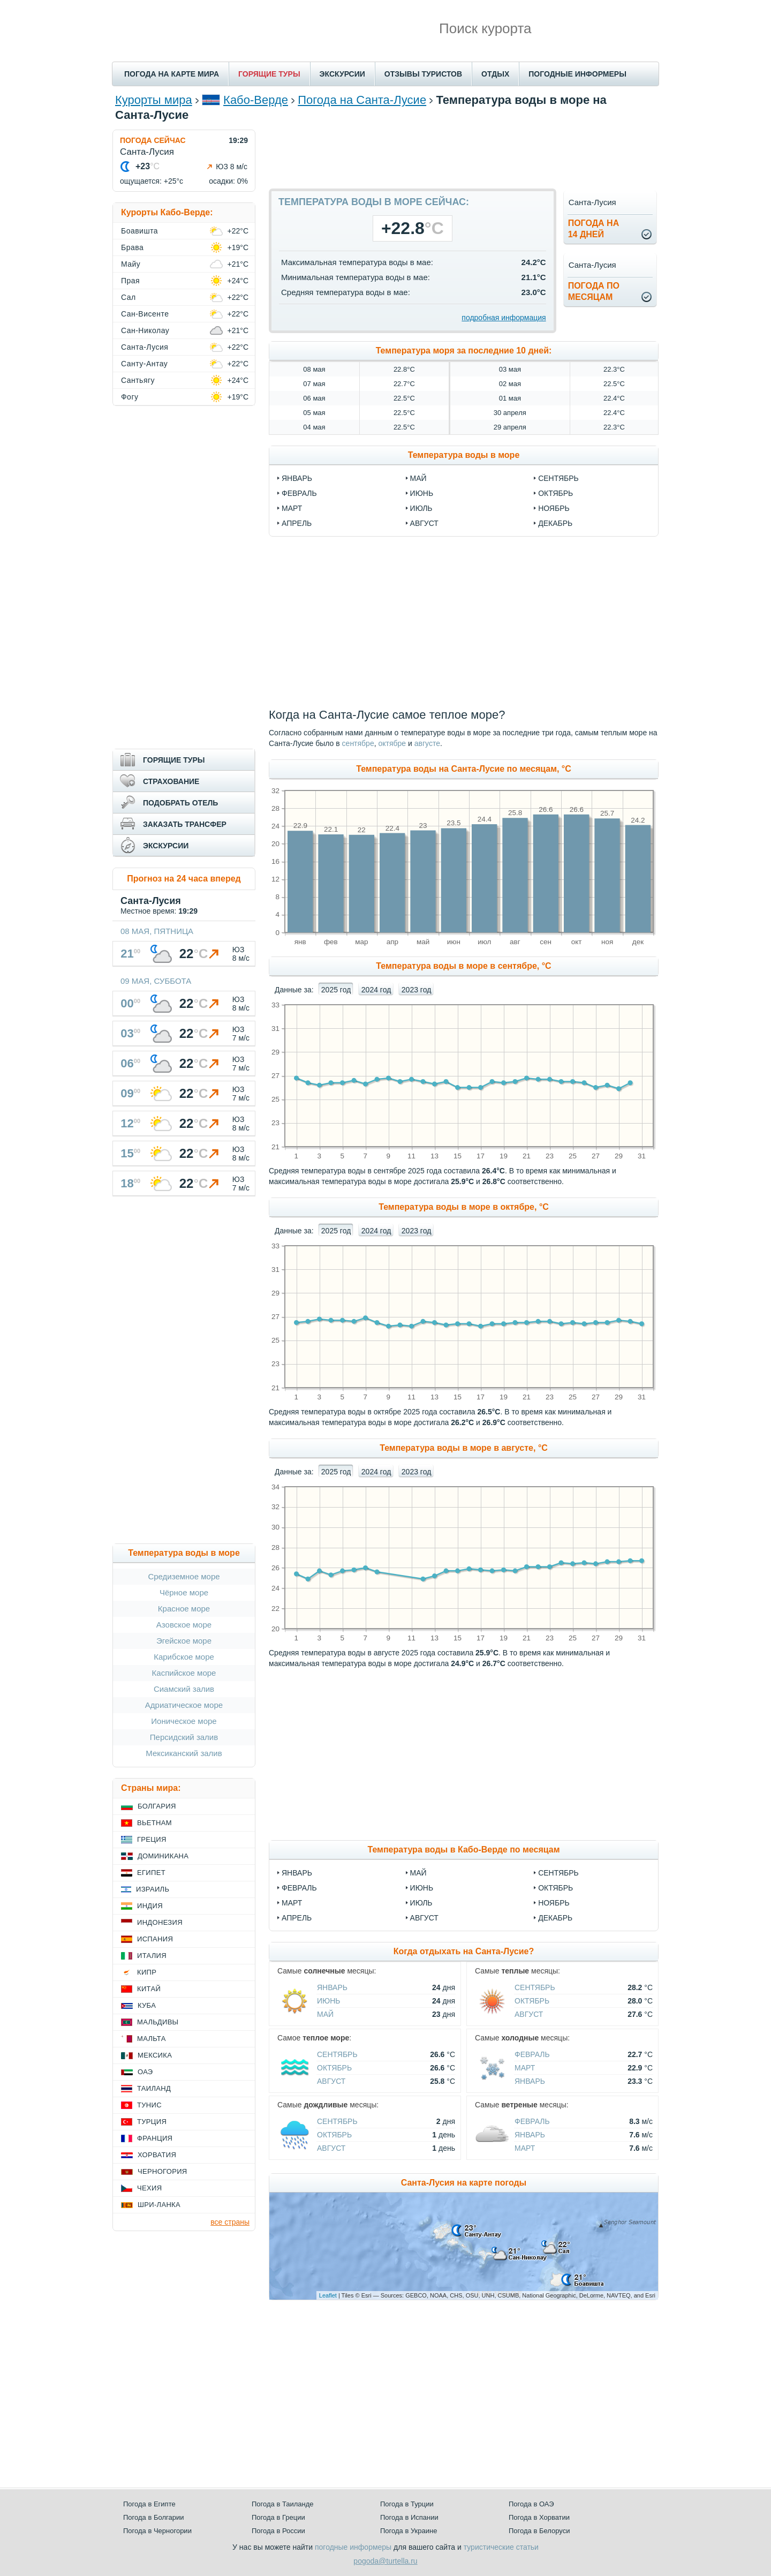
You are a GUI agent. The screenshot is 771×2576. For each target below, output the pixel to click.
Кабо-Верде (255, 100)
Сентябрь (558, 1873)
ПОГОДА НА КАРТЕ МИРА (171, 74)
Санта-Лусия (144, 347)
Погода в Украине (408, 2531)
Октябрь (555, 1888)
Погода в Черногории (157, 2531)
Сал (128, 297)
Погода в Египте (149, 2504)
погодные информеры (353, 2547)
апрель (297, 523)
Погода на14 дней (593, 229)
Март (292, 1903)
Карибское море (184, 1656)
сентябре (358, 743)
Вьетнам (154, 1823)
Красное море (184, 1608)
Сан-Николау (145, 330)
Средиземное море (184, 1576)
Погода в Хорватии (539, 2517)
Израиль (152, 1889)
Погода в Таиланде (283, 2504)
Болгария (157, 1806)
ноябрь (554, 508)
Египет (151, 1873)
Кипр (146, 1972)
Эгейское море (183, 1640)
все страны (230, 2222)
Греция (152, 1839)
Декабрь (555, 1918)
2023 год (416, 989)
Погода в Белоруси (539, 2531)
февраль (299, 493)
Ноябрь (554, 1903)
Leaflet (328, 2295)
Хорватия (157, 2155)
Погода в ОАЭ (531, 2504)
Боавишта (139, 231)
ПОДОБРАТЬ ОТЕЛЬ (180, 803)
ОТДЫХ (495, 74)
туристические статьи (501, 2547)
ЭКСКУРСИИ (342, 74)
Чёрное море (184, 1592)
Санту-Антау (144, 363)
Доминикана (163, 1856)
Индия (150, 1906)
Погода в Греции (278, 2517)
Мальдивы (157, 2022)
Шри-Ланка (159, 2205)
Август (424, 1918)
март (292, 508)
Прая (130, 280)
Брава (132, 247)
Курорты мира (153, 100)
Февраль (299, 1888)
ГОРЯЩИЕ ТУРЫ (269, 74)
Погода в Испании (409, 2517)
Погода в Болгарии (153, 2517)
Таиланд (154, 2088)
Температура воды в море (464, 455)
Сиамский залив (184, 1688)
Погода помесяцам (593, 291)
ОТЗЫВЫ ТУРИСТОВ (423, 74)
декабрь (555, 523)
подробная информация (504, 317)
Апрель (297, 1918)
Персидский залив (184, 1737)
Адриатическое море (184, 1704)
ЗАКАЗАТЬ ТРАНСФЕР (184, 824)
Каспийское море (184, 1672)
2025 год (336, 989)
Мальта (151, 2039)
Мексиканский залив (184, 1753)
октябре (392, 743)
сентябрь (558, 478)
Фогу (129, 397)
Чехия (149, 2188)
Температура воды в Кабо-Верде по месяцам (463, 1849)
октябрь (555, 493)
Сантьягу (138, 380)
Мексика (155, 2055)
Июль (421, 1903)
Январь (297, 1873)
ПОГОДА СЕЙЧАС (153, 140)
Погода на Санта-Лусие (362, 100)
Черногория (162, 2171)
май (418, 478)
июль (421, 508)
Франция (154, 2138)
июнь (422, 493)
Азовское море (183, 1624)
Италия (152, 1956)
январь (297, 478)
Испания (155, 1939)
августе (427, 743)
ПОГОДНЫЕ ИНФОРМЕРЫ (577, 74)
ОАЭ (145, 2072)
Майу (130, 264)
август (424, 523)
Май (418, 1873)
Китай (149, 1989)
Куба (147, 2005)
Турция (152, 2122)
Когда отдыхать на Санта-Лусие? (464, 1951)
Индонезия (160, 1922)
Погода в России (278, 2531)
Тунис (149, 2105)
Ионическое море (183, 1721)
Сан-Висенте (145, 314)
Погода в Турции (407, 2504)
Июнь (422, 1888)
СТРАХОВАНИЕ (171, 781)
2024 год (376, 989)
